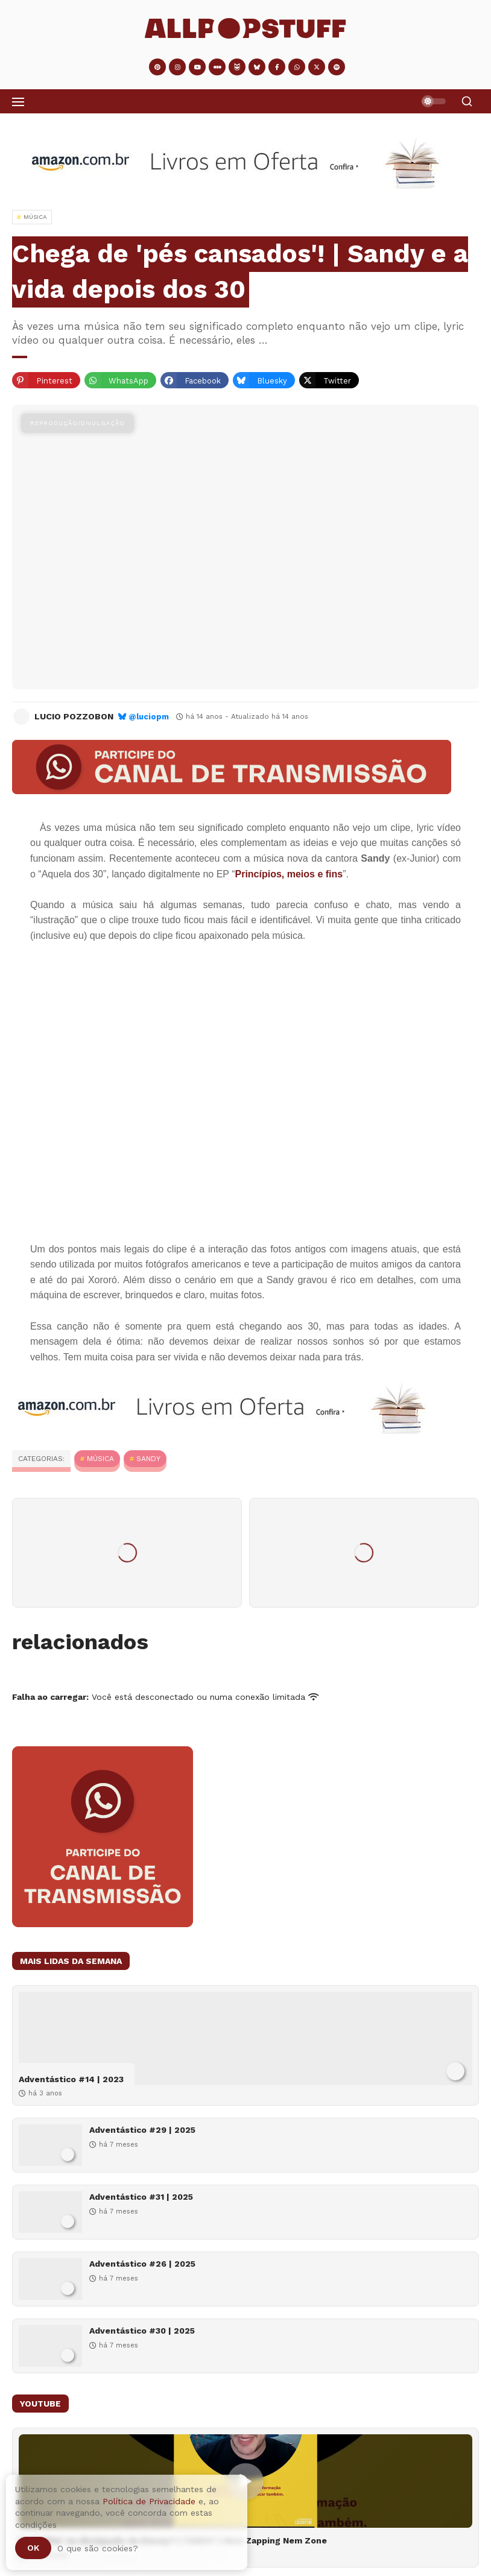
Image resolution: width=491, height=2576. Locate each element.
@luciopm (148, 716)
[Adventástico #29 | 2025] (50, 2145)
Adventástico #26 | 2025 (142, 2263)
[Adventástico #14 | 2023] (245, 2038)
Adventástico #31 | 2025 (141, 2197)
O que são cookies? (97, 2548)
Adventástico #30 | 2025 (142, 2330)
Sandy (148, 1458)
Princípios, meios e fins (289, 874)
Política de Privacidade (149, 2501)
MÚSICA (100, 1458)
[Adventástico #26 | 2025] (50, 2279)
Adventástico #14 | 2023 (71, 2079)
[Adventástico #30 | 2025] (50, 2346)
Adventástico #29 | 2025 (142, 2130)
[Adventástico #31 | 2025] (50, 2212)
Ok (33, 2547)
